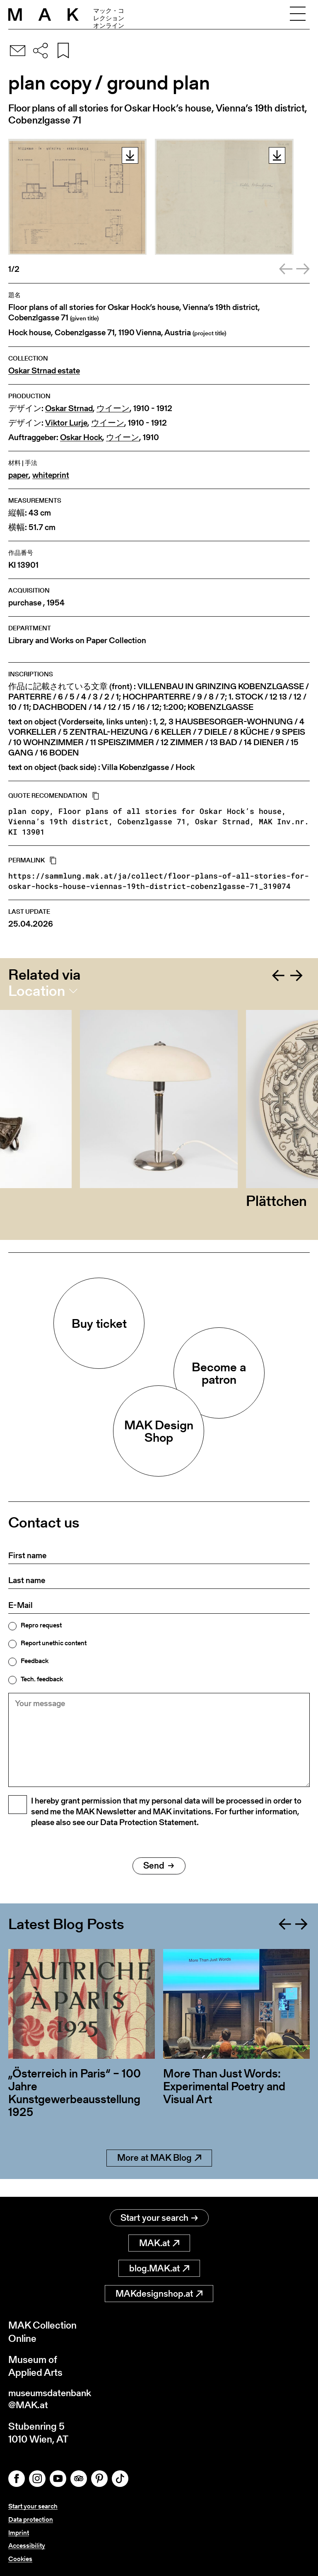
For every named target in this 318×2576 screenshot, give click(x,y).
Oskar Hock (81, 437)
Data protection (30, 2520)
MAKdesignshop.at (159, 2294)
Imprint (18, 2533)
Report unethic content (54, 1643)
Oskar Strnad (69, 408)
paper (18, 475)
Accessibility (26, 2546)
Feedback (34, 1661)
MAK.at (159, 2243)
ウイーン (113, 408)
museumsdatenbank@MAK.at (52, 2400)
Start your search (159, 2218)
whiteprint (50, 475)
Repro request (41, 1625)
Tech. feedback (42, 1679)
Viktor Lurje (66, 423)
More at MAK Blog (159, 2176)
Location (36, 991)
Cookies (20, 2559)
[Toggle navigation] (298, 14)
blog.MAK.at (159, 2268)
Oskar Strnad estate (44, 371)
